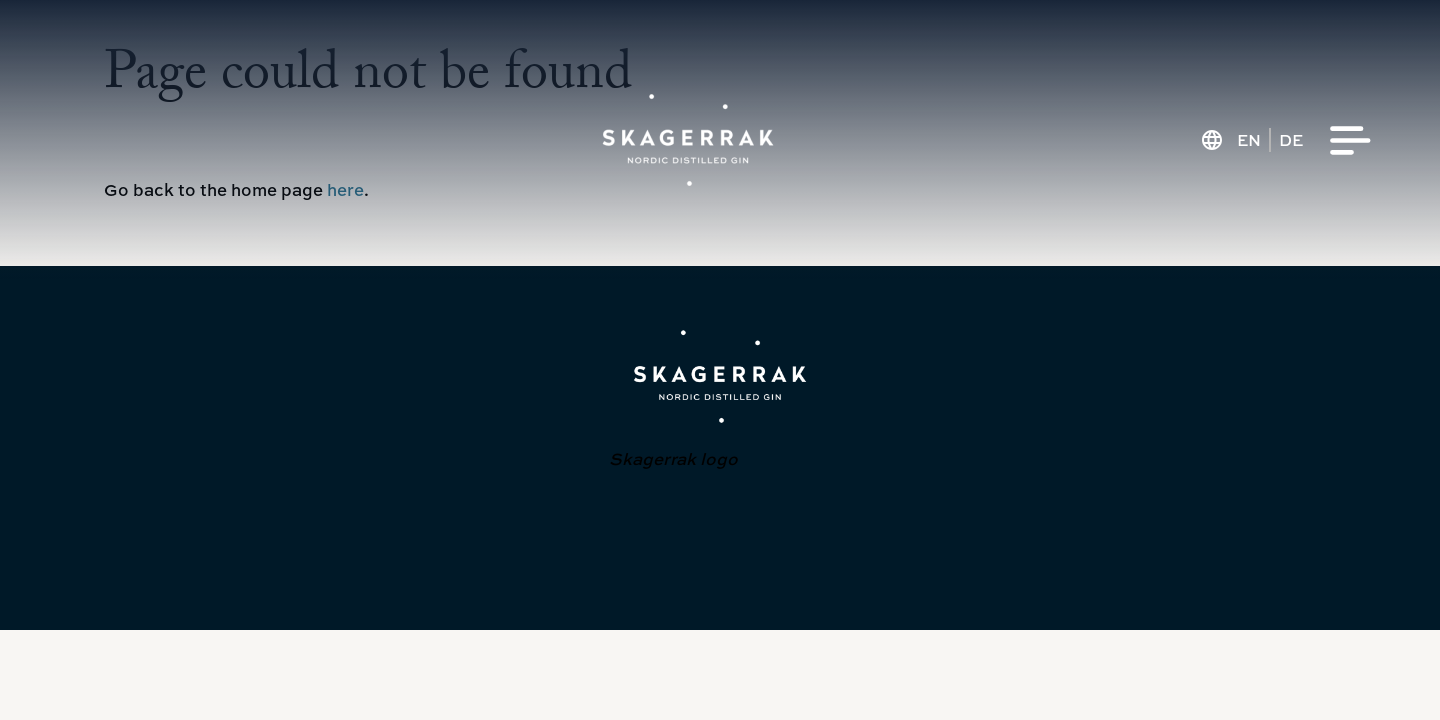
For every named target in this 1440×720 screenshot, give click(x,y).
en (1249, 140)
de (1291, 140)
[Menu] (1351, 140)
